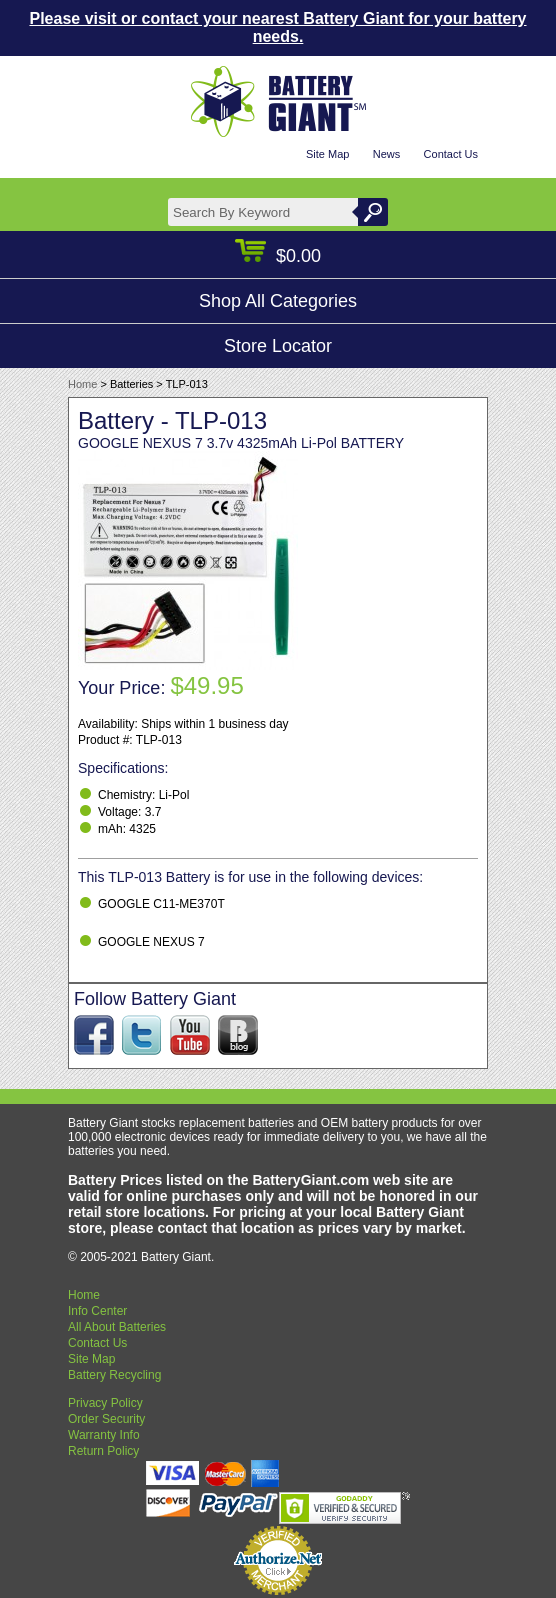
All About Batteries (117, 1327)
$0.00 (278, 256)
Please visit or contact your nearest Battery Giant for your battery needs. (277, 27)
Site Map (327, 154)
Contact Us (451, 154)
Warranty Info (104, 1435)
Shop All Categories (278, 301)
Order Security (106, 1419)
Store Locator (278, 346)
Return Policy (103, 1451)
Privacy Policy (105, 1403)
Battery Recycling (114, 1375)
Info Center (97, 1311)
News (387, 154)
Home (82, 384)
